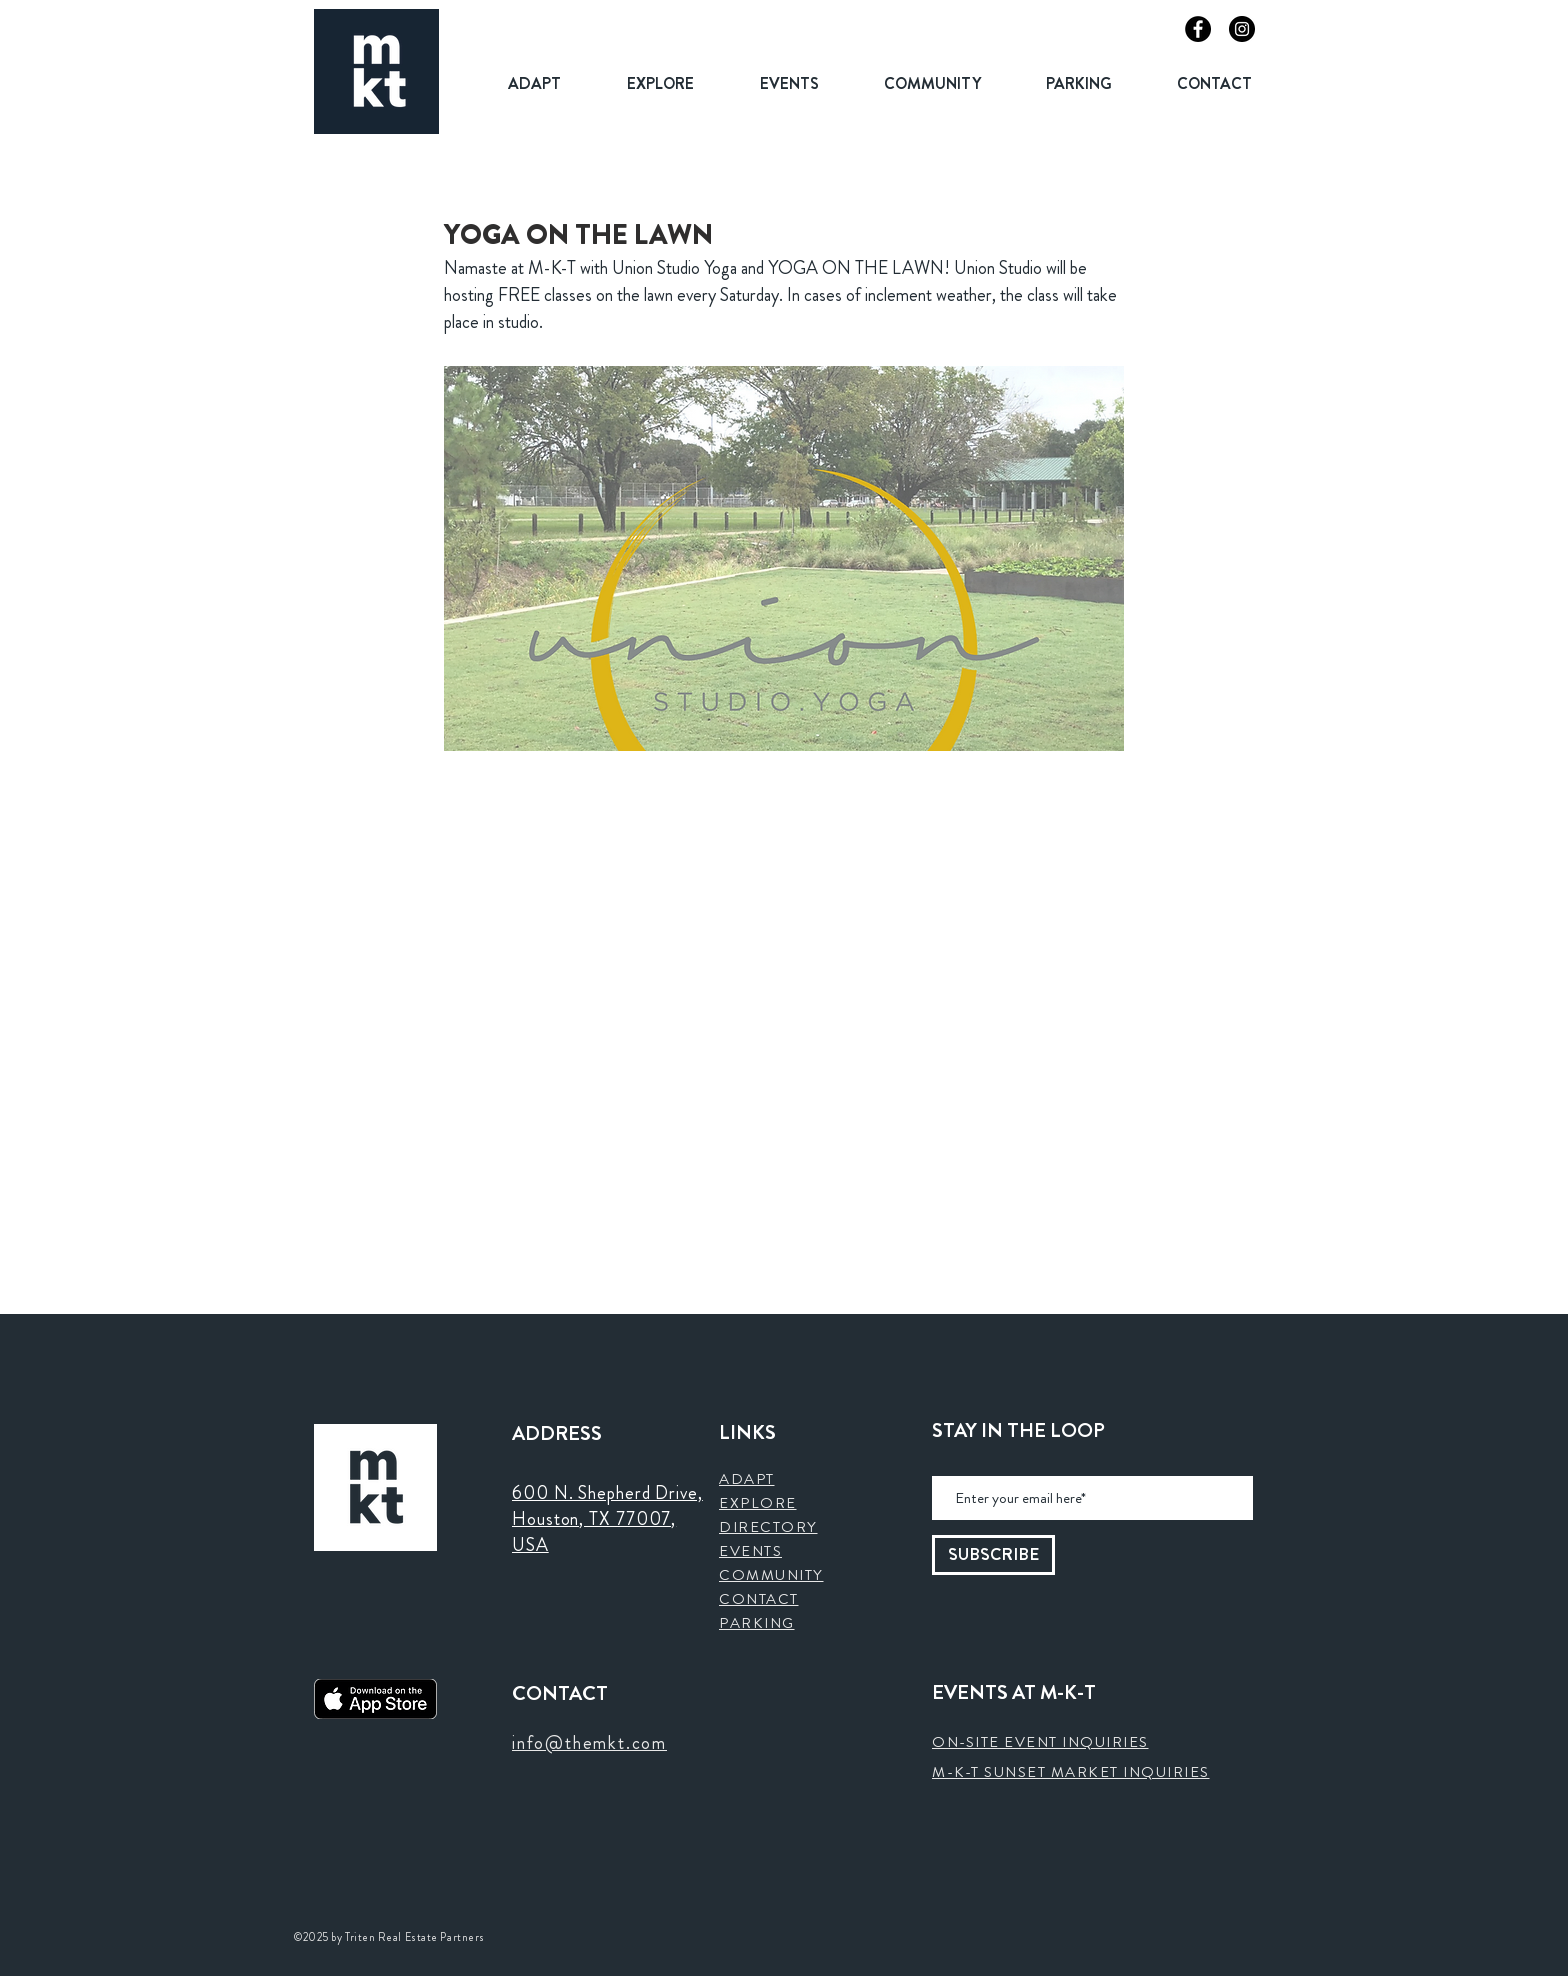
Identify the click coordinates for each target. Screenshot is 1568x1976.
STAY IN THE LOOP (1018, 1431)
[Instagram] (1242, 29)
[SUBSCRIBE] (993, 1555)
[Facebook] (1198, 29)
